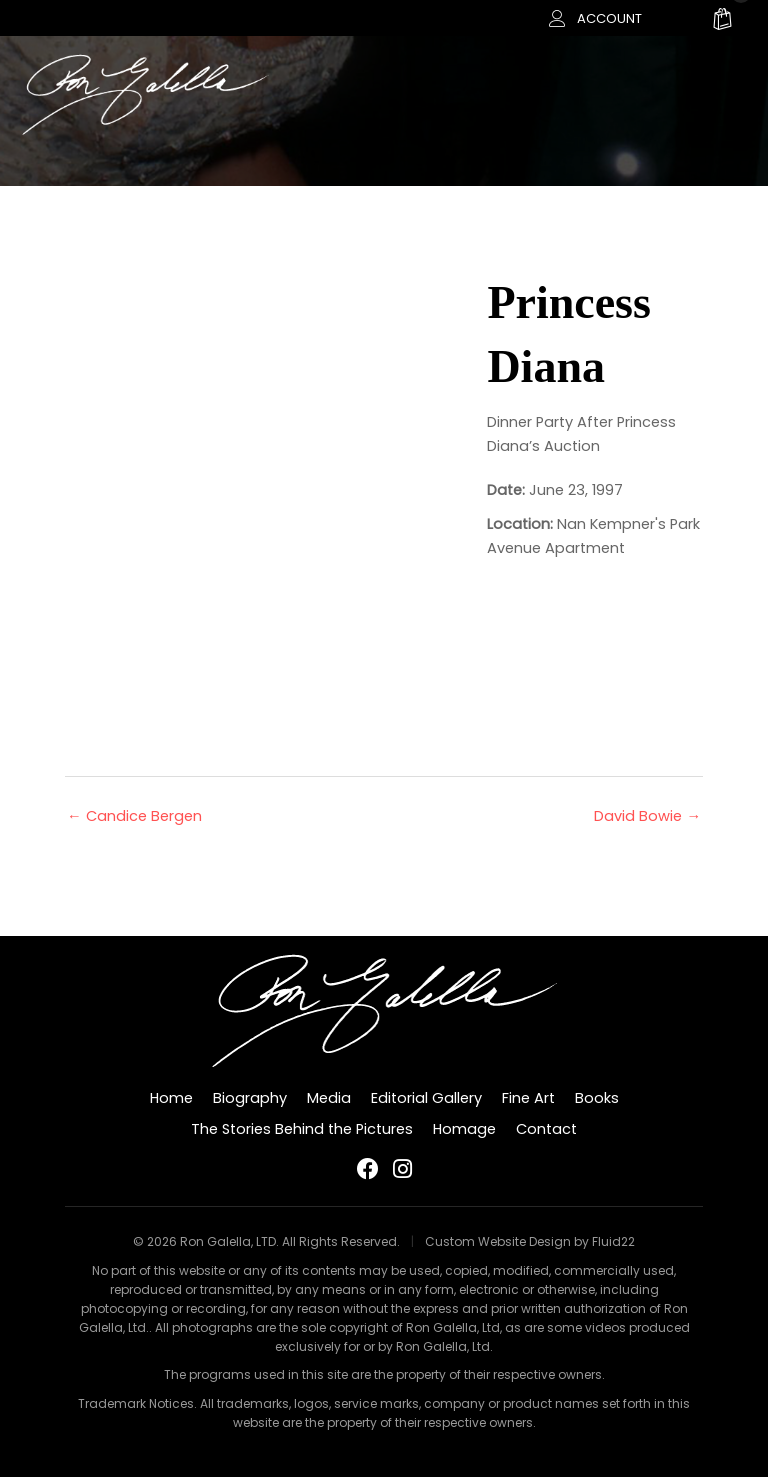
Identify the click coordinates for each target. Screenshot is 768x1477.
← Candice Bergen (134, 816)
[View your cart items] (722, 22)
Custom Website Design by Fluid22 (530, 1241)
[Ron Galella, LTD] (145, 93)
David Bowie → (647, 816)
